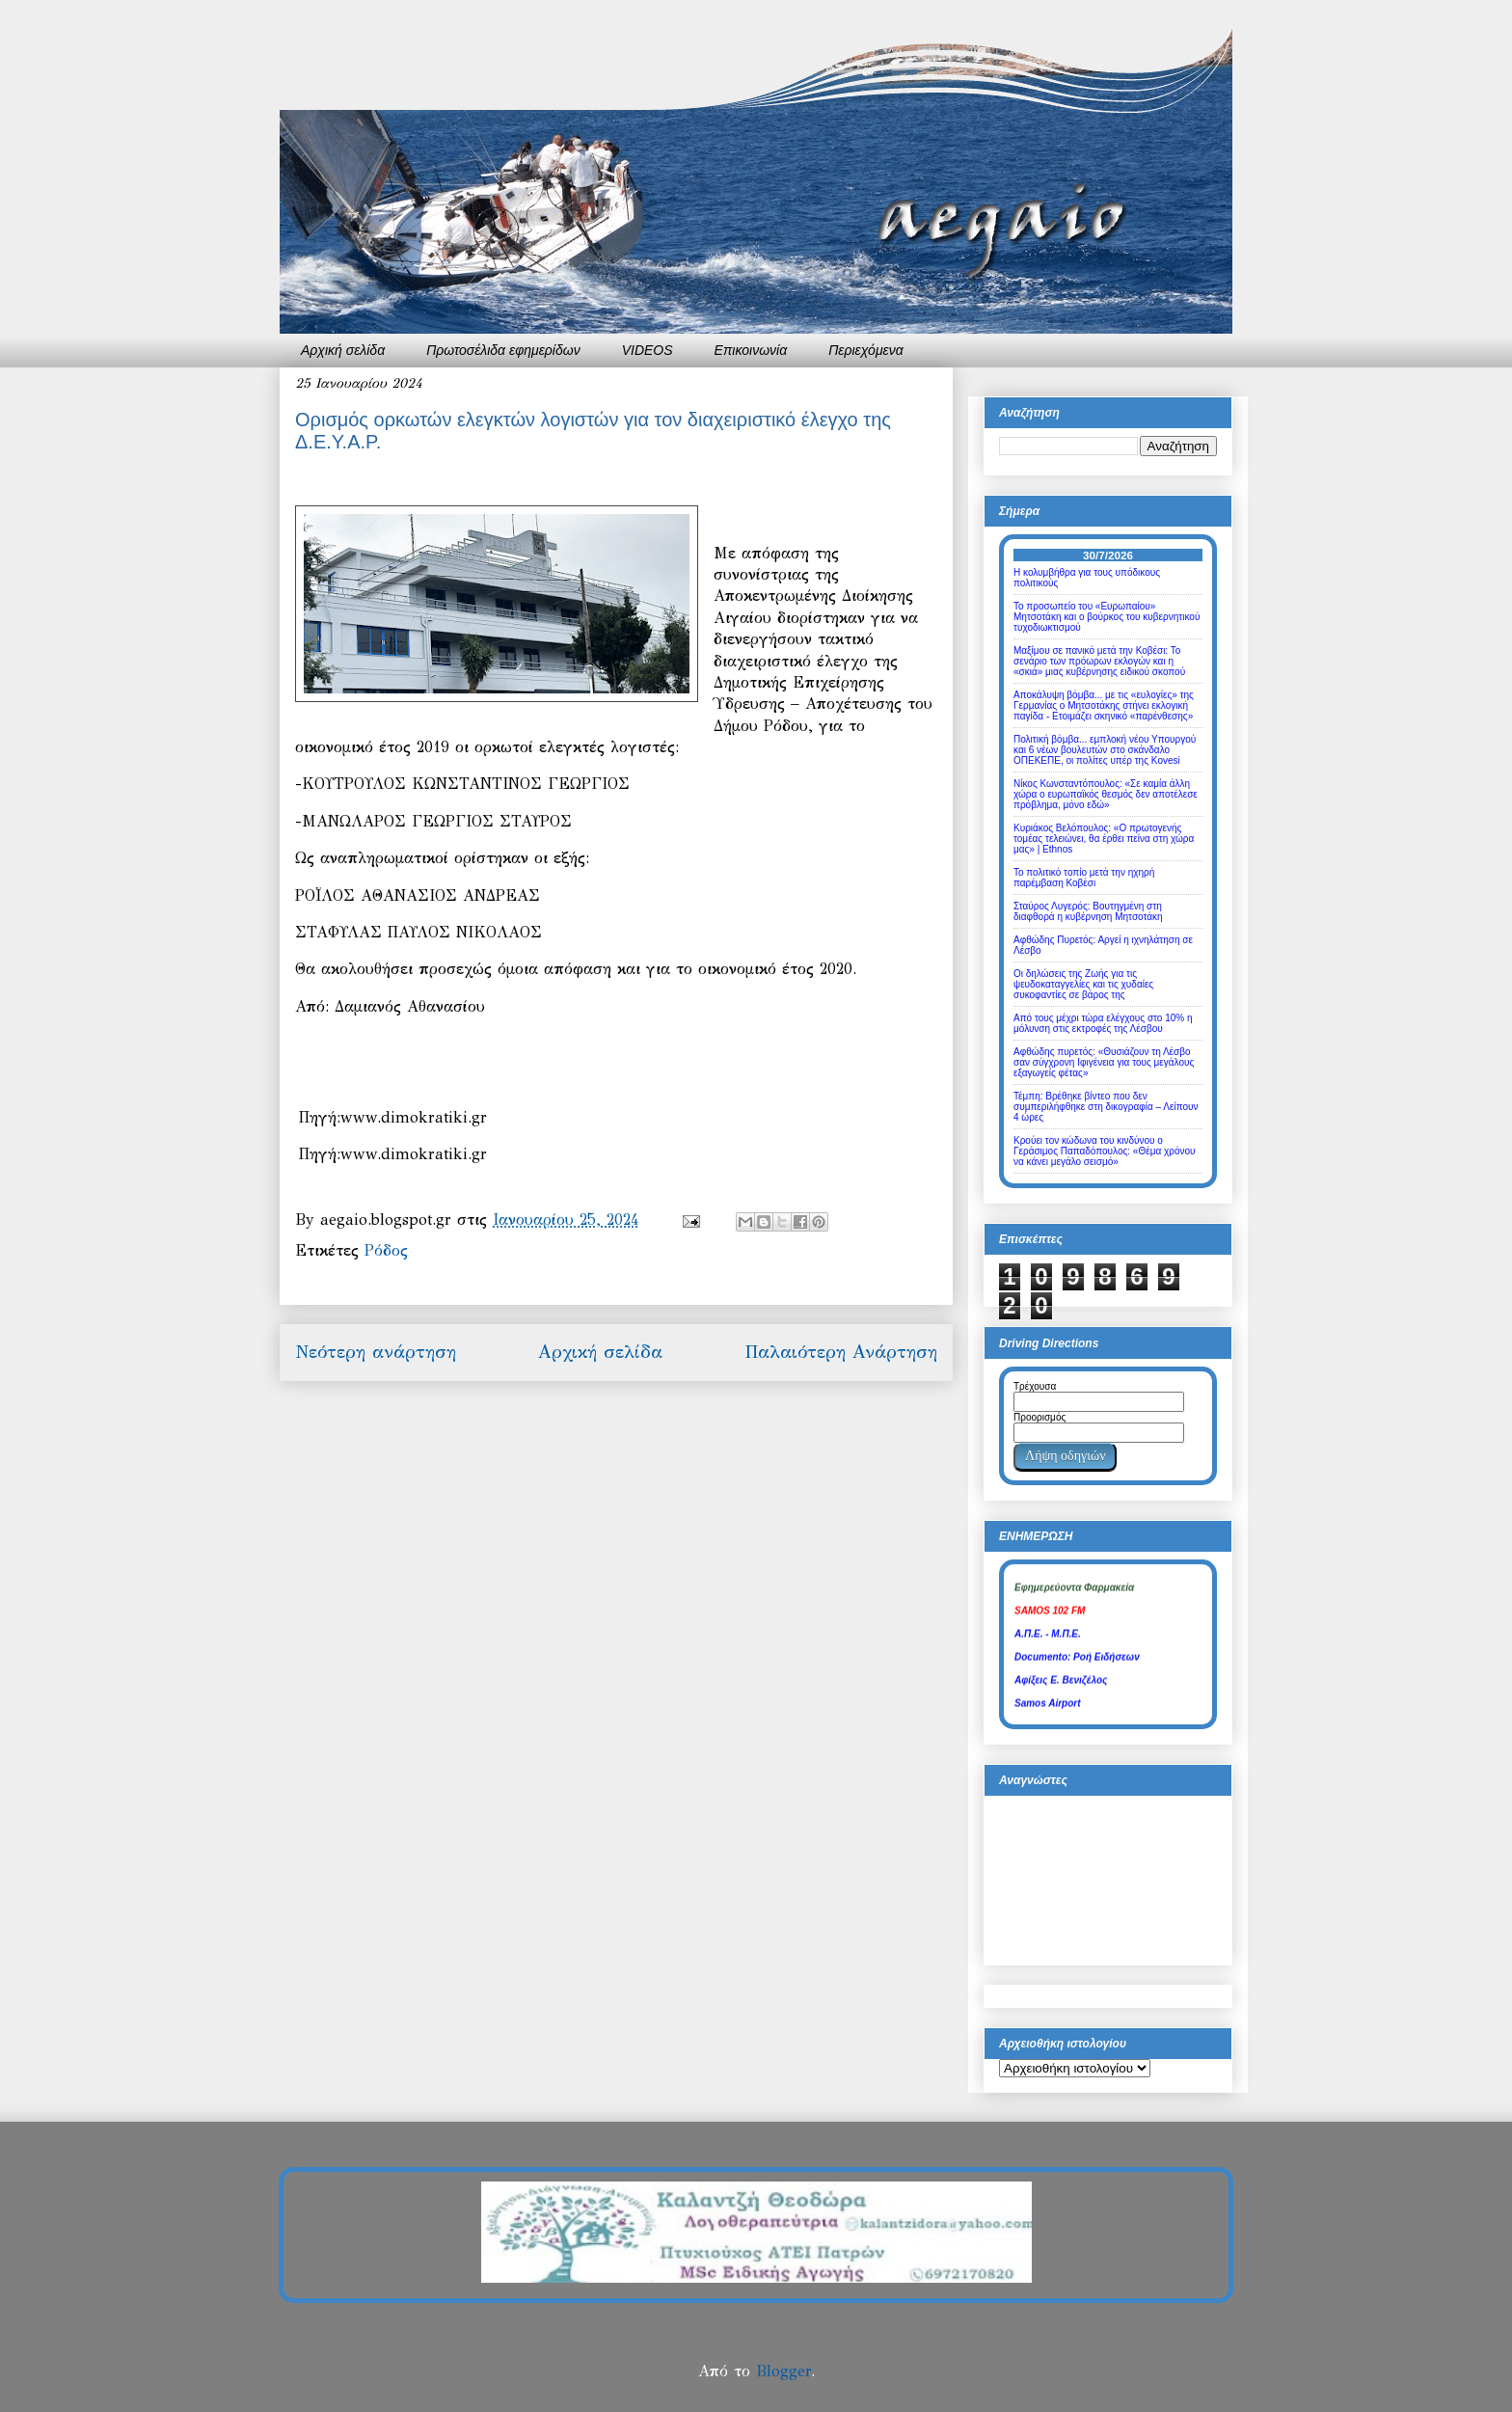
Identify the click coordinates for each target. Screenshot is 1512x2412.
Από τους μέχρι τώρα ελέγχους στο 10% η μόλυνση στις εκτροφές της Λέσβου (1103, 1023)
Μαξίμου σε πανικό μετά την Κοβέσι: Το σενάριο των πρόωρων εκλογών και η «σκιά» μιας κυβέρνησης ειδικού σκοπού (1099, 661)
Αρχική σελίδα (343, 350)
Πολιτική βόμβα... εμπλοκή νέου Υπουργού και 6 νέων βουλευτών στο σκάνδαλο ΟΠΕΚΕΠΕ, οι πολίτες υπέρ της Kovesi (1104, 750)
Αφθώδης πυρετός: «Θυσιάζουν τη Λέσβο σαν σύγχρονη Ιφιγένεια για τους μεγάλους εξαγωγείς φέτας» (1103, 1062)
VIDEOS (647, 350)
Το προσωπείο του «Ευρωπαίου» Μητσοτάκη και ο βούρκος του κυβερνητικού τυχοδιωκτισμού (1106, 617)
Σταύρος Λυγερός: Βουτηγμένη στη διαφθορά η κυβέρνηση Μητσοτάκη (1088, 911)
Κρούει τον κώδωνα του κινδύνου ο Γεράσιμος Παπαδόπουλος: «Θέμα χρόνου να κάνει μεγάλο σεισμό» (1104, 1151)
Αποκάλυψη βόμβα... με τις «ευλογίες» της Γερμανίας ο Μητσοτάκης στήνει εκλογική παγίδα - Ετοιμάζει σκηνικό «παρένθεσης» (1103, 705)
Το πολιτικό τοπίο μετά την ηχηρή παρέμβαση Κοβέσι (1083, 877)
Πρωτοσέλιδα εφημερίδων (503, 350)
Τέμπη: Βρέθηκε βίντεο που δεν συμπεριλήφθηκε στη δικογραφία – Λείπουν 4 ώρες (1105, 1107)
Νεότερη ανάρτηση (375, 1352)
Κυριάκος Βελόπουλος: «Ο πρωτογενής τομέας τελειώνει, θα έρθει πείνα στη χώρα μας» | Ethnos (1103, 838)
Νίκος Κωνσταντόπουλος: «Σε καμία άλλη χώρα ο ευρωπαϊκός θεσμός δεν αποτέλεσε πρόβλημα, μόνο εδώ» (1105, 794)
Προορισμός (1039, 1417)
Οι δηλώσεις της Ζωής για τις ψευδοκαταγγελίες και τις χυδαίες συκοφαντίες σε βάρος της (1083, 984)
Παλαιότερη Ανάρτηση (840, 1352)
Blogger (783, 2371)
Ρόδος (386, 1250)
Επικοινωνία (751, 350)
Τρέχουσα (1034, 1386)
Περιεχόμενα (866, 350)
